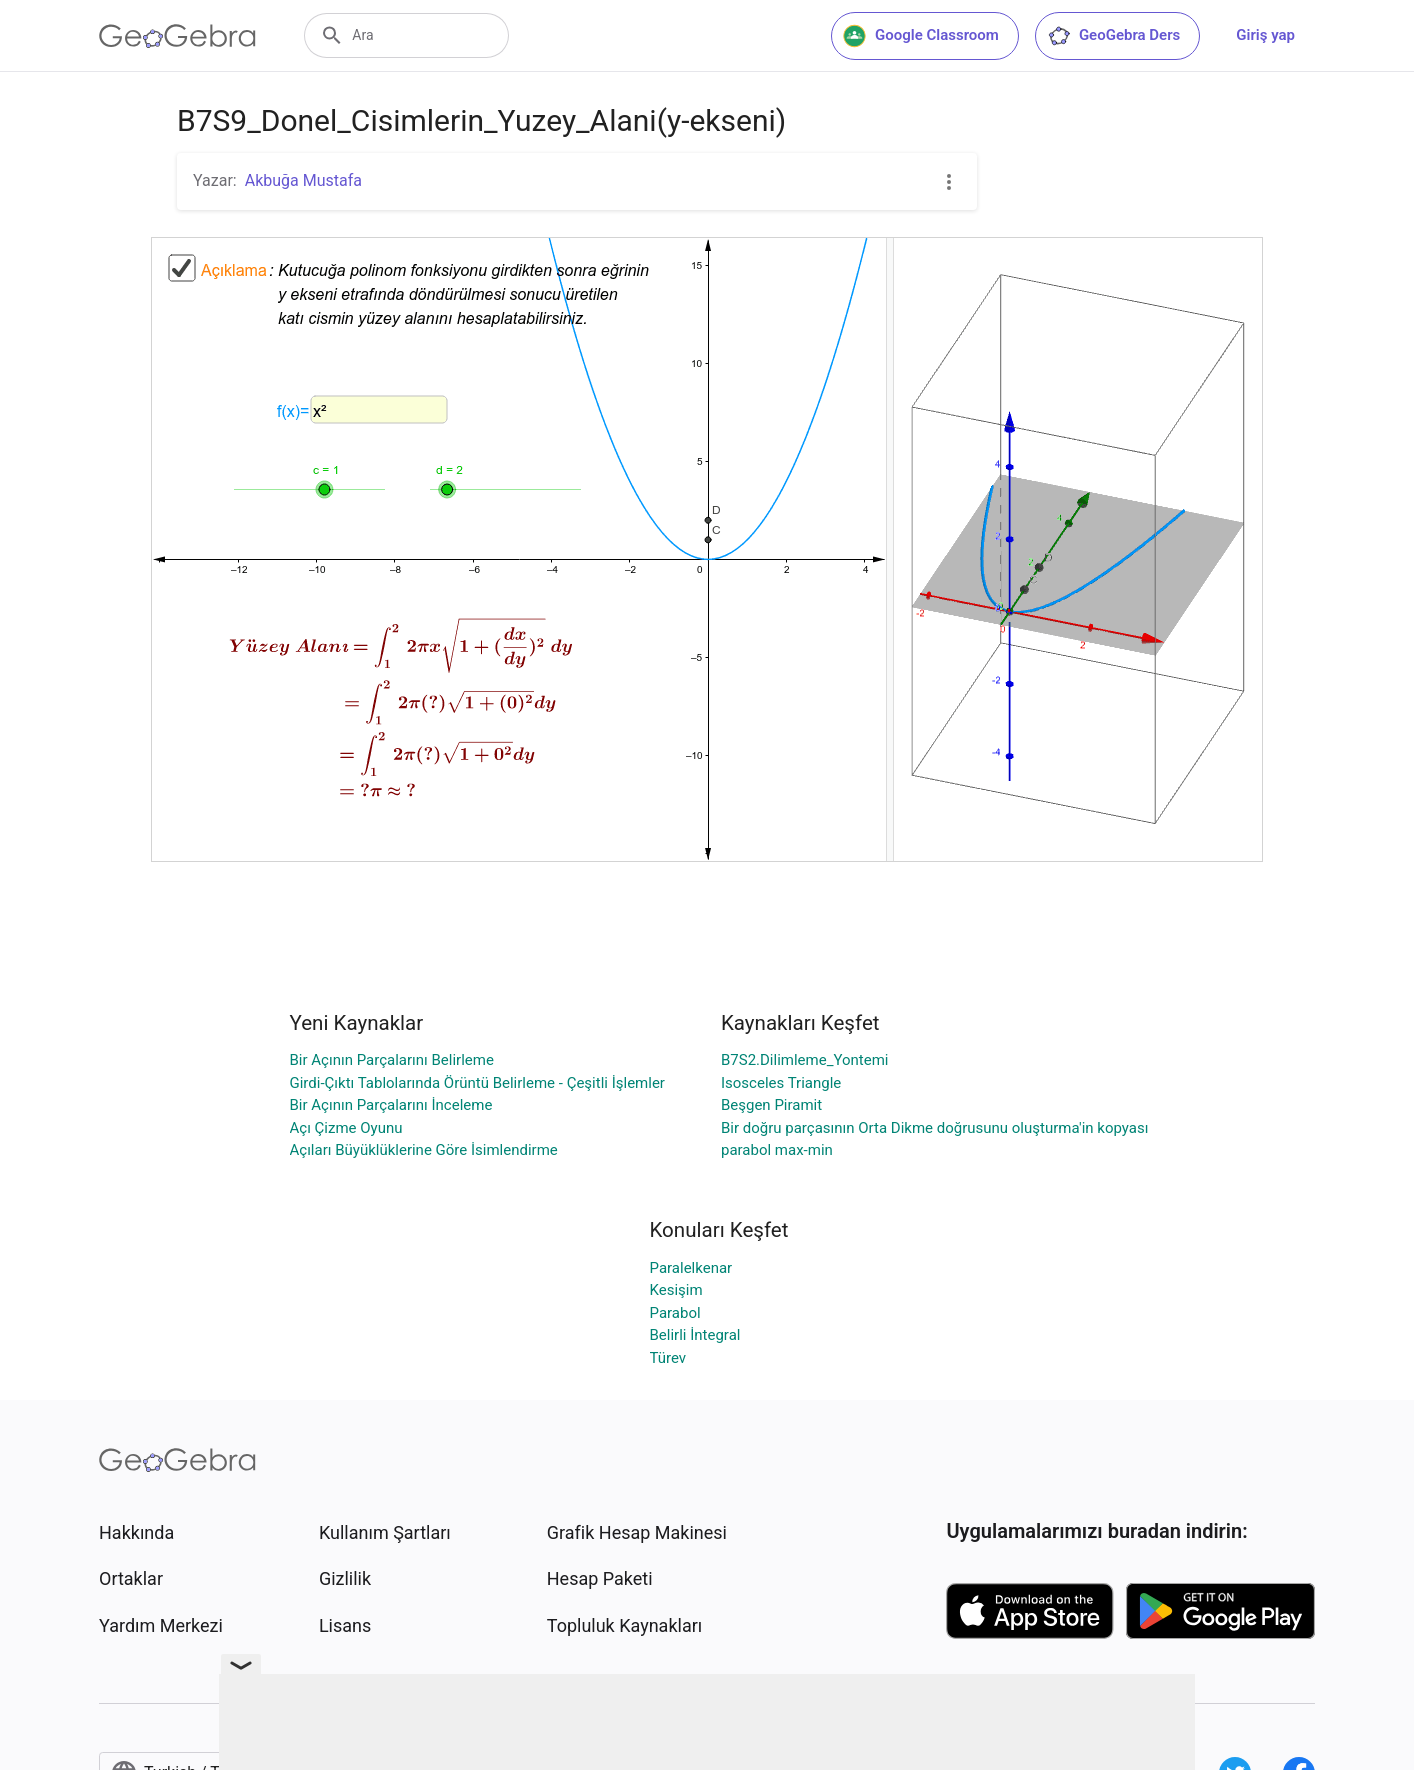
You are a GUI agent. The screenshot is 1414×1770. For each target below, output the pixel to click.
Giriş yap (1265, 35)
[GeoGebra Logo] (177, 36)
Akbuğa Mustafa (303, 180)
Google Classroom (921, 36)
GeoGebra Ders (1113, 36)
